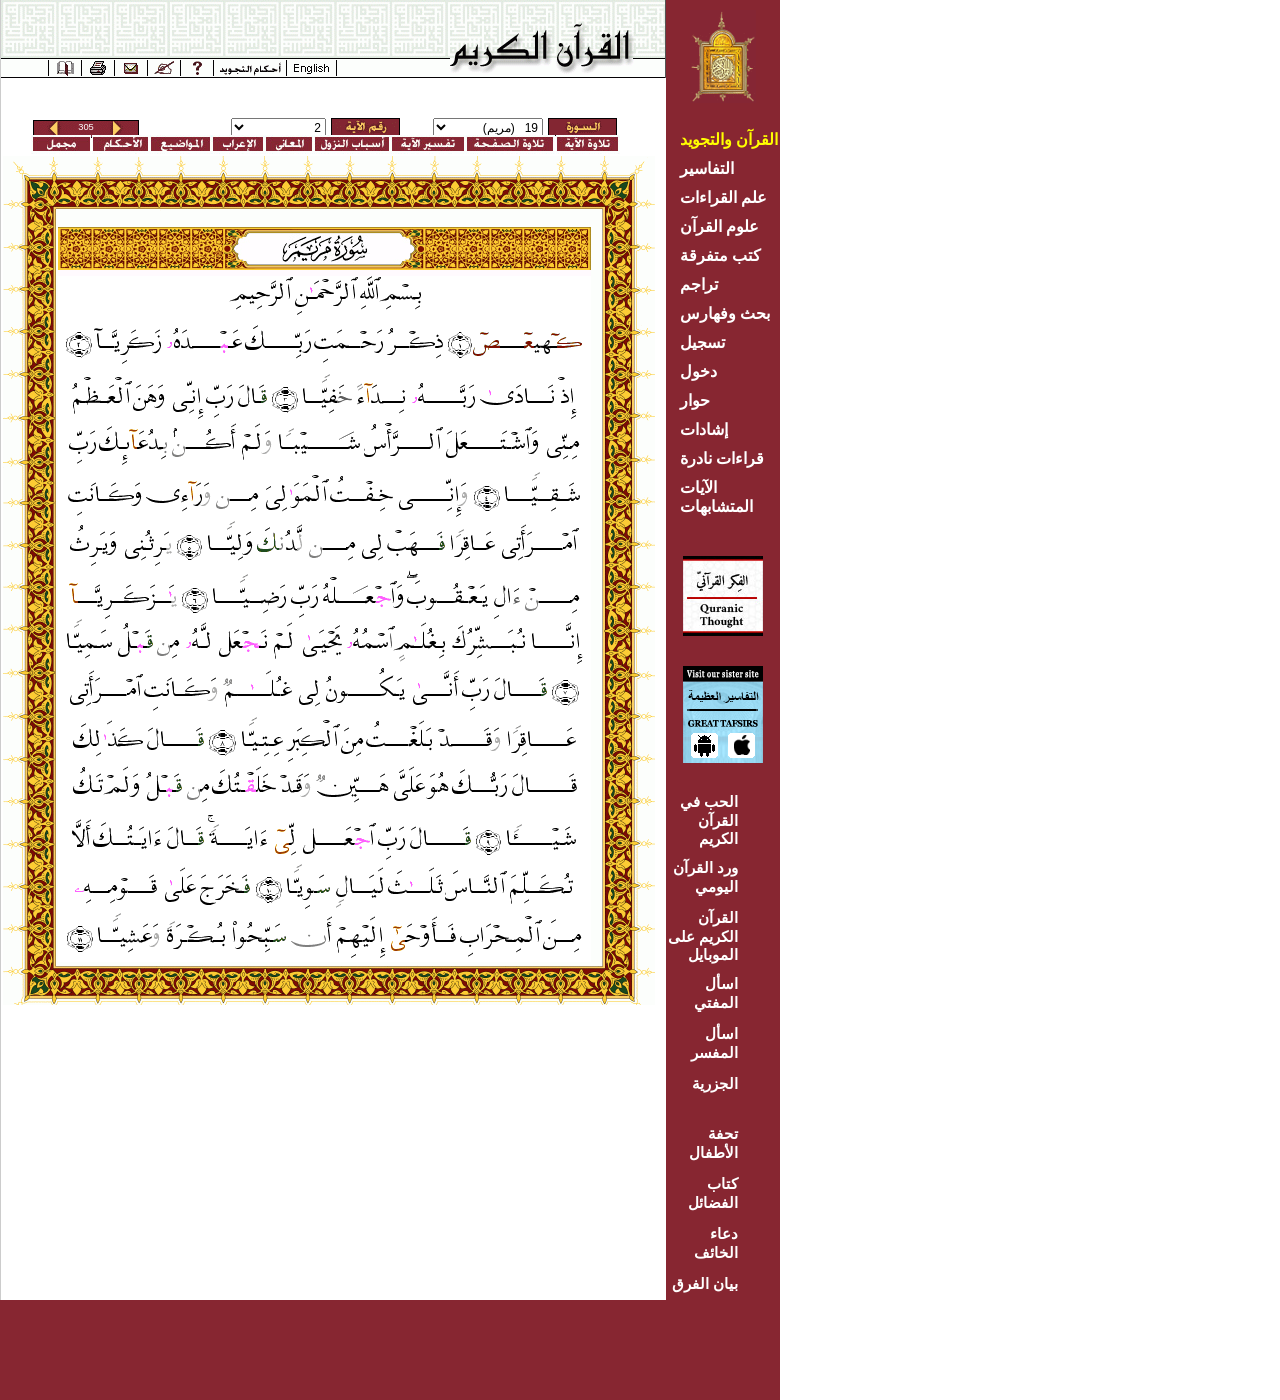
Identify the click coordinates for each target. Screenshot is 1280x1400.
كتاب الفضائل (713, 1193)
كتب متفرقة (720, 255)
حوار (695, 400)
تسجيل (702, 342)
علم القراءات (723, 197)
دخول (698, 371)
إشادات (704, 429)
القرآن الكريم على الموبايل (703, 936)
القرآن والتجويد (729, 139)
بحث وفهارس (729, 313)
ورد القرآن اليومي (705, 877)
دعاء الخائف (716, 1243)
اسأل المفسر (714, 1043)
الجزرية (715, 1083)
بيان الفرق (705, 1283)
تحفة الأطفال (713, 1143)
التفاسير (707, 168)
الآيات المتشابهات (716, 497)
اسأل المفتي (716, 993)
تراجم (699, 284)
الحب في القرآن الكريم (709, 820)
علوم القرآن (719, 226)
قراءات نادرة (722, 458)
